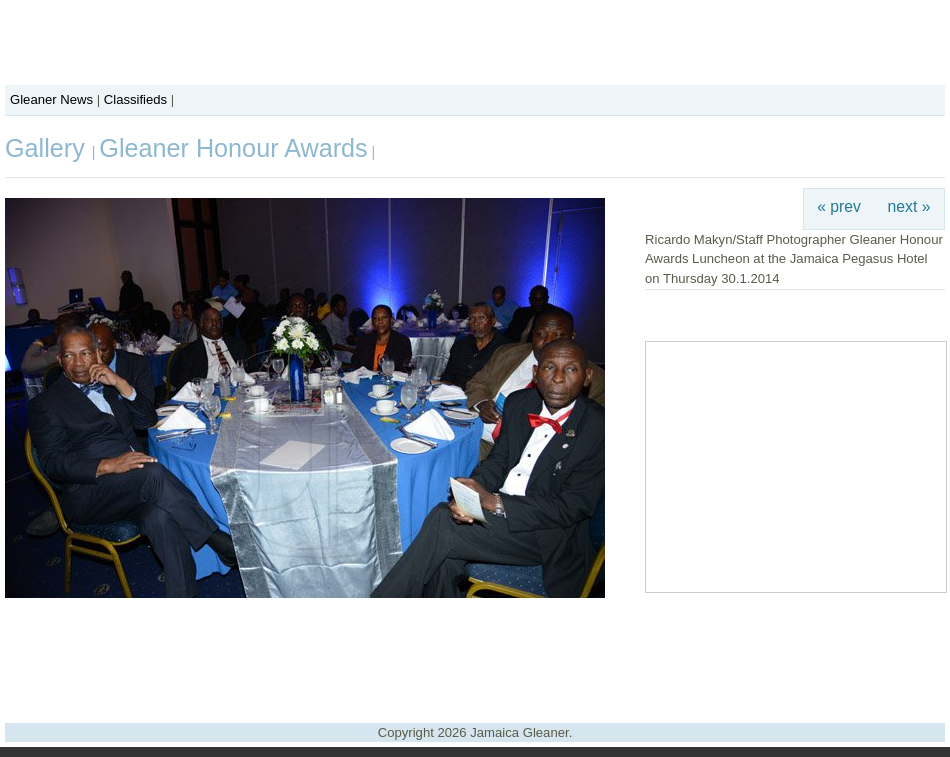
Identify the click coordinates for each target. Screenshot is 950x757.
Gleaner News (51, 99)
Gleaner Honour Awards (233, 148)
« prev (839, 206)
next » (909, 206)
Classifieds (135, 99)
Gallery (48, 148)
